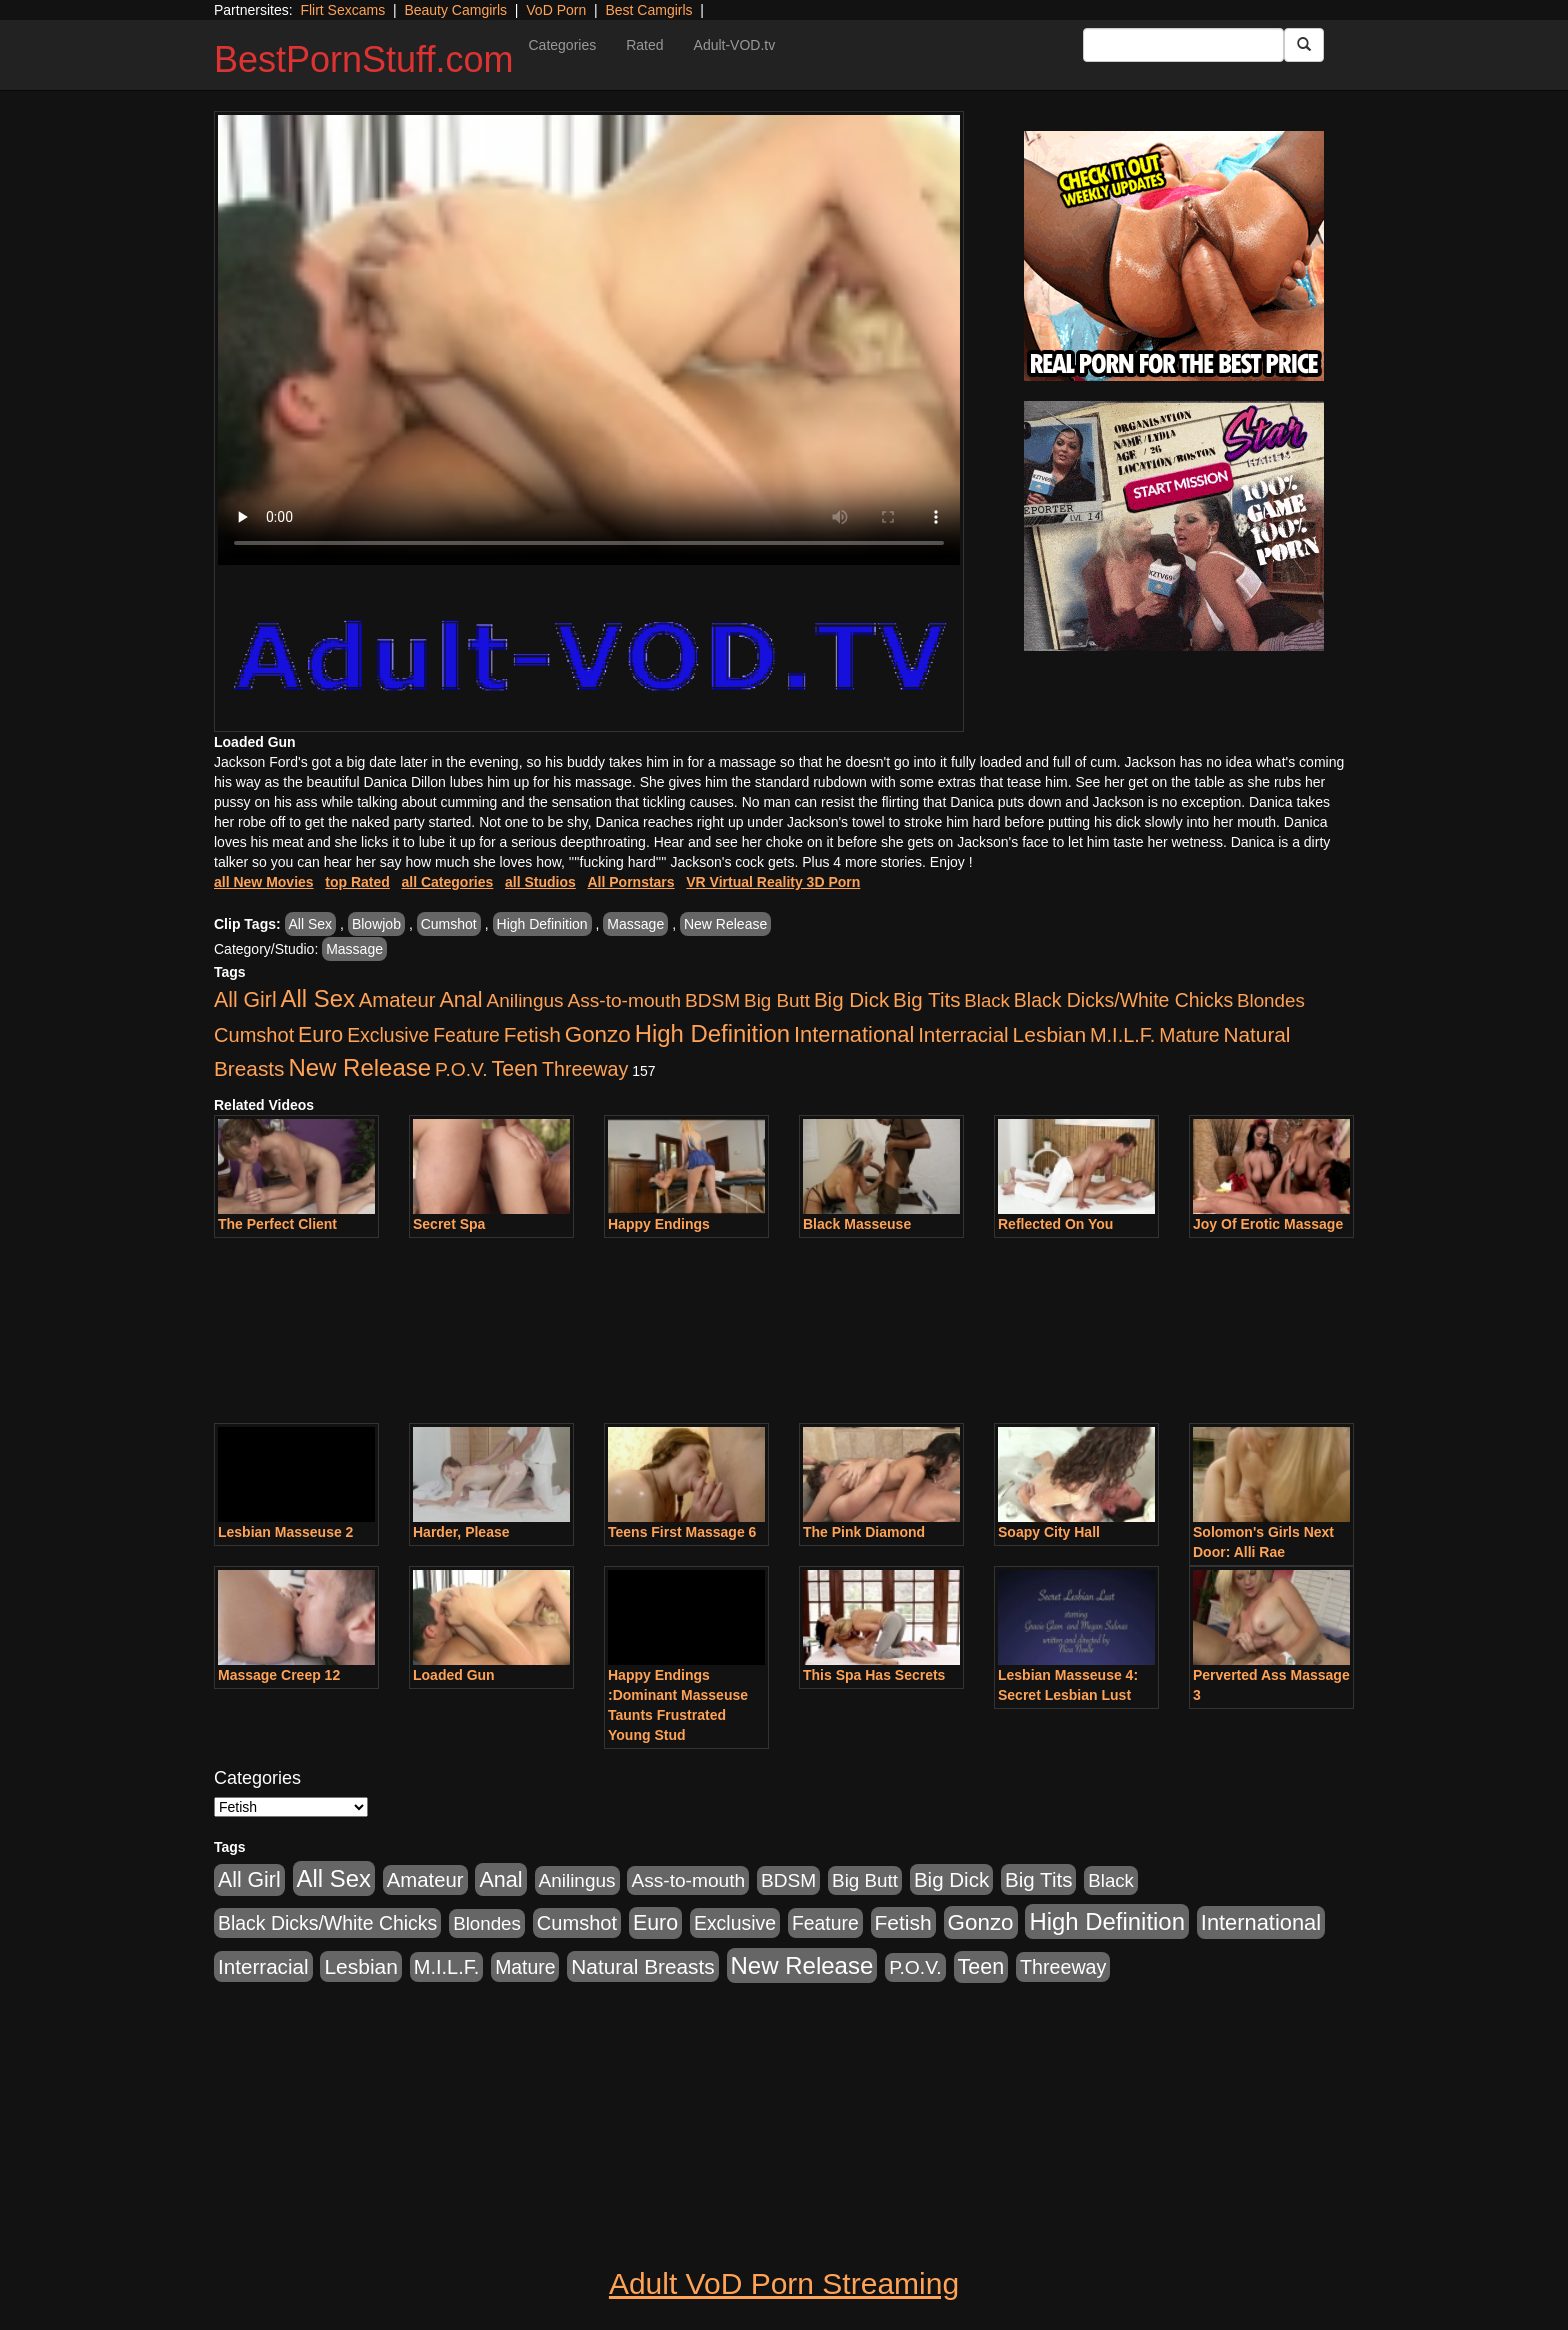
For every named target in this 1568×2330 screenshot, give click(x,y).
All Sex (311, 924)
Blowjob (376, 924)
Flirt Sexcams (342, 10)
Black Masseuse (857, 1224)
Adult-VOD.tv (735, 45)
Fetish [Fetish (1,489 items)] (532, 1034)
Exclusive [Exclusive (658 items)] (388, 1035)
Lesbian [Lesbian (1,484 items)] (1049, 1034)
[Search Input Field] (1183, 45)
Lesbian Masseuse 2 (285, 1532)
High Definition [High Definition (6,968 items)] (712, 1033)
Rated (644, 45)
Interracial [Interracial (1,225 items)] (963, 1034)
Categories (562, 45)
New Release (725, 924)
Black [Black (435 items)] (987, 1000)
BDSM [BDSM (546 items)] (712, 1000)
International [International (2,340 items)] (854, 1034)
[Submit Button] (1304, 45)
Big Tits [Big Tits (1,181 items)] (926, 999)
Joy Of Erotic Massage (1268, 1224)
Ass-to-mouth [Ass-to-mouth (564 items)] (624, 1000)
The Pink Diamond (864, 1532)
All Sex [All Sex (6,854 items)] (318, 998)
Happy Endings (659, 1224)
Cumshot (449, 924)
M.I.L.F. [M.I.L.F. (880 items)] (1122, 1035)
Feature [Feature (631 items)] (466, 1035)
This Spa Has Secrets (874, 1675)
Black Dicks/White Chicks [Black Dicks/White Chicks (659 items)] (1123, 1000)
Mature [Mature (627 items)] (1189, 1035)
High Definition (542, 924)
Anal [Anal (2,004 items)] (460, 999)
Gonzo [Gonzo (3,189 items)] (598, 1034)
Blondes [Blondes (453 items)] (1271, 1000)
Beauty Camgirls (455, 10)
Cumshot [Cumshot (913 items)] (254, 1035)
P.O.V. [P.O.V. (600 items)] (461, 1069)
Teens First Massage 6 (682, 1532)
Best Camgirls (648, 10)
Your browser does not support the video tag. (589, 340)
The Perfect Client (277, 1224)
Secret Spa (449, 1224)
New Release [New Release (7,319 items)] (359, 1067)
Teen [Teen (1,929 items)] (514, 1069)
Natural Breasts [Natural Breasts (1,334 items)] (642, 1966)
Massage (635, 924)
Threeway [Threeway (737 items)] (585, 1069)
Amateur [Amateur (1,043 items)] (397, 1000)
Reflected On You (1055, 1224)
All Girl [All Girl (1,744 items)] (245, 1000)
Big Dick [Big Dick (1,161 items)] (851, 999)
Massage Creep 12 (279, 1675)
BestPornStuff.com (363, 59)
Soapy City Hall (1049, 1532)
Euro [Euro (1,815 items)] (320, 1035)
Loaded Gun (454, 1675)
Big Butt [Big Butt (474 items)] (777, 1000)
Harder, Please (461, 1532)
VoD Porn (556, 10)
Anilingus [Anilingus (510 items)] (525, 1000)
